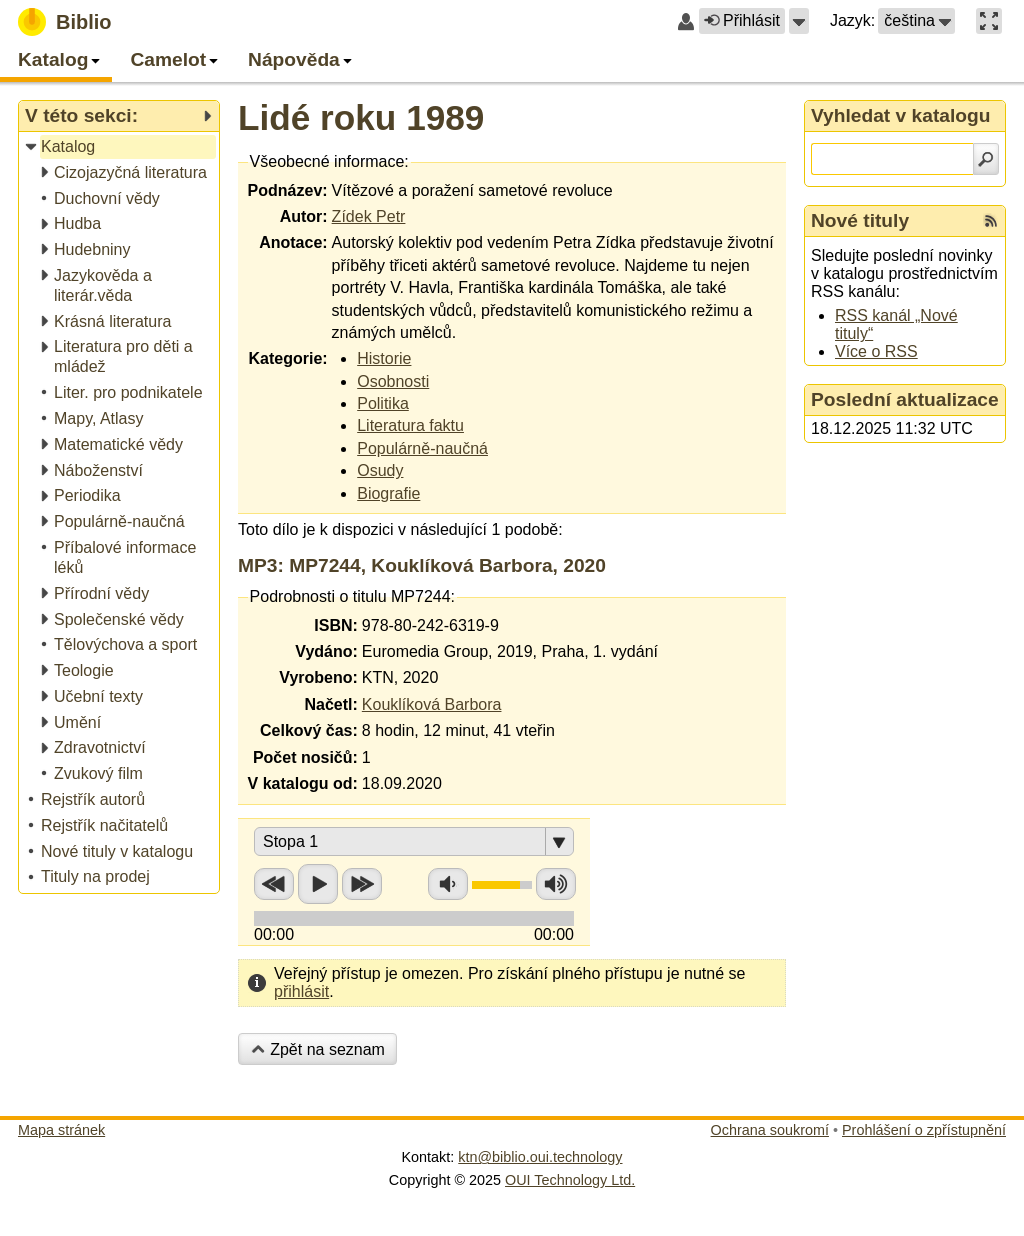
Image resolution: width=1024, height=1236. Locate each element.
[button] (799, 21)
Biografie (388, 493)
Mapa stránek (61, 1130)
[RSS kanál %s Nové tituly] (991, 221)
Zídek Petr (369, 216)
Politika (383, 403)
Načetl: (330, 704)
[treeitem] (120, 147)
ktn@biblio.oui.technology (540, 1157)
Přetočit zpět (274, 884)
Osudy (380, 470)
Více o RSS (876, 351)
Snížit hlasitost (448, 884)
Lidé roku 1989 (361, 117)
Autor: (304, 216)
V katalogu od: (303, 783)
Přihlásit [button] (742, 20)
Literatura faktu (410, 425)
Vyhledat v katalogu (901, 115)
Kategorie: (287, 358)
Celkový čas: (309, 730)
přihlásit (301, 991)
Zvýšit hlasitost (556, 884)
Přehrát (318, 884)
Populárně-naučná (422, 448)
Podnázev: (288, 190)
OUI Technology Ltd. (570, 1180)
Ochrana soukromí (770, 1130)
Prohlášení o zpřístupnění (924, 1130)
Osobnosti (393, 381)
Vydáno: (326, 651)
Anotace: (293, 242)
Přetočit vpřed (362, 884)
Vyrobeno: (318, 677)
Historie (384, 358)
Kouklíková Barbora (432, 704)
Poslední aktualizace (905, 399)
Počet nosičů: (305, 757)
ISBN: (336, 625)
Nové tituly (860, 220)
